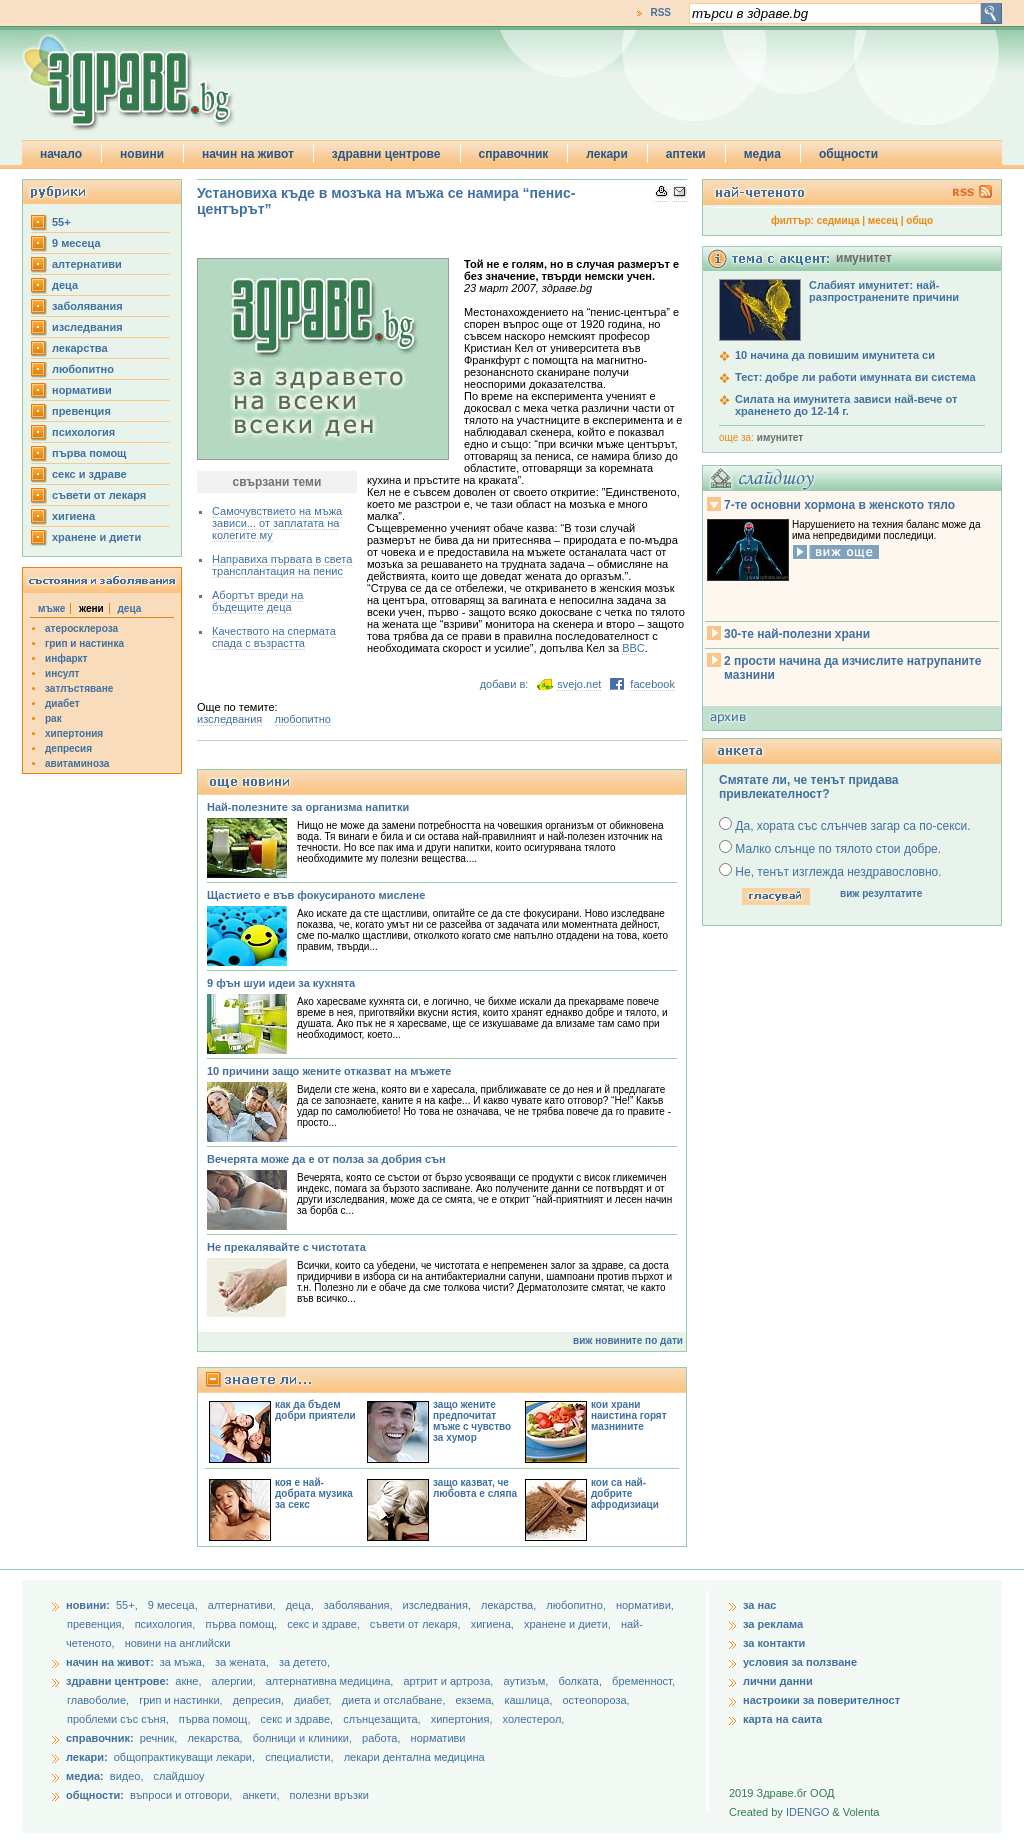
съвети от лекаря (99, 495)
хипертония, (463, 1719)
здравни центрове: (117, 1681)
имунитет (780, 437)
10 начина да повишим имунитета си (835, 355)
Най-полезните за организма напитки (308, 807)
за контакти (774, 1643)
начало (61, 154)
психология (83, 432)
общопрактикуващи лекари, (184, 1757)
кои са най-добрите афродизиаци (625, 1493)
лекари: (87, 1757)
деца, (301, 1605)
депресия (68, 748)
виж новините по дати (628, 1340)
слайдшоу (179, 1776)
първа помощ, (242, 1624)
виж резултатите (881, 893)
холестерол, (534, 1719)
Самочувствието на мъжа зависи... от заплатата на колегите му (277, 523)
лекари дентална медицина (414, 1757)
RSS (660, 12)
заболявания (87, 306)
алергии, (235, 1681)
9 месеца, (174, 1605)
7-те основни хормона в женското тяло (839, 505)
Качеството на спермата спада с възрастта (274, 637)
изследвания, (438, 1605)
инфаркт (66, 658)
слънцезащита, (383, 1719)
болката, (581, 1681)
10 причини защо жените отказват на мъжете (329, 1071)
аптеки (686, 154)
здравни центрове (386, 154)
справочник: (100, 1738)
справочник (514, 154)
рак (53, 718)
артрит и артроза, (449, 1681)
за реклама (773, 1624)
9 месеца (76, 243)
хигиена (73, 516)
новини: (88, 1605)
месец (883, 220)
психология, (167, 1624)
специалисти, (299, 1757)
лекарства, (510, 1605)
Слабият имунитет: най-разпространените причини (884, 291)
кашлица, (529, 1700)
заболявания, (360, 1605)
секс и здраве (89, 474)
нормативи (82, 390)
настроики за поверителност (821, 1700)
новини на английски (178, 1643)
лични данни (778, 1681)
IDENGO (807, 1812)
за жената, (242, 1662)
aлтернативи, (243, 1605)
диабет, (314, 1700)
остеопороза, (596, 1700)
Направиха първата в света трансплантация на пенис (282, 565)
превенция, (97, 1624)
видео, (127, 1776)
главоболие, (99, 1700)
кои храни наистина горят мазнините (629, 1415)
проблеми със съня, (119, 1719)
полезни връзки (329, 1795)
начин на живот (248, 154)
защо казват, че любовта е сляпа (475, 1488)
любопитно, (577, 1605)
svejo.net (579, 684)
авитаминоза (77, 763)
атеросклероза (81, 628)
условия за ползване (800, 1662)
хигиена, (494, 1624)
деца (65, 285)
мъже (51, 608)
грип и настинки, (182, 1700)
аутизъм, (527, 1681)
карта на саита (782, 1719)
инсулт (62, 673)
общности (848, 154)
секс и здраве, (325, 1624)
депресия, (260, 1700)
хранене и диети (96, 537)
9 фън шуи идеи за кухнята (281, 983)
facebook (652, 684)
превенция (81, 411)
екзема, (477, 1700)
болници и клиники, (302, 1738)
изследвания (87, 327)
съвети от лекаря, (417, 1624)
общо (919, 220)
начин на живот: (110, 1662)
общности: (95, 1795)
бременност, (643, 1681)
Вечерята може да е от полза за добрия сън (326, 1159)
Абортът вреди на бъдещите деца (257, 601)
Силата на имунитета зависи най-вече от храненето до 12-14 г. (846, 405)
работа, (381, 1738)
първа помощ (89, 453)
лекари (607, 154)
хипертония (74, 733)
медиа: (85, 1776)
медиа (762, 154)
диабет (62, 703)
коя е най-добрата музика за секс (314, 1493)
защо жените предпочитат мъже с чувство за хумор (472, 1421)
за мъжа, (182, 1662)
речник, (159, 1738)
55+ (61, 222)
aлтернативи (87, 264)
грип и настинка (84, 643)
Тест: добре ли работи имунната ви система (855, 377)
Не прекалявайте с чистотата (286, 1247)
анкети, (260, 1795)
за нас (759, 1605)
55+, (128, 1605)
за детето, (304, 1662)
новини (142, 154)
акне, (189, 1681)
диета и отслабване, (395, 1700)
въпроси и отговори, (181, 1795)
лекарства (80, 348)
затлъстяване (79, 688)
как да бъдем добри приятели (315, 1410)
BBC (633, 648)
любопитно (83, 369)
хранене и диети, (569, 1624)
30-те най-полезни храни (797, 634)
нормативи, (645, 1605)
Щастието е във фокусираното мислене (316, 895)
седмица (838, 220)
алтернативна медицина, (331, 1681)
